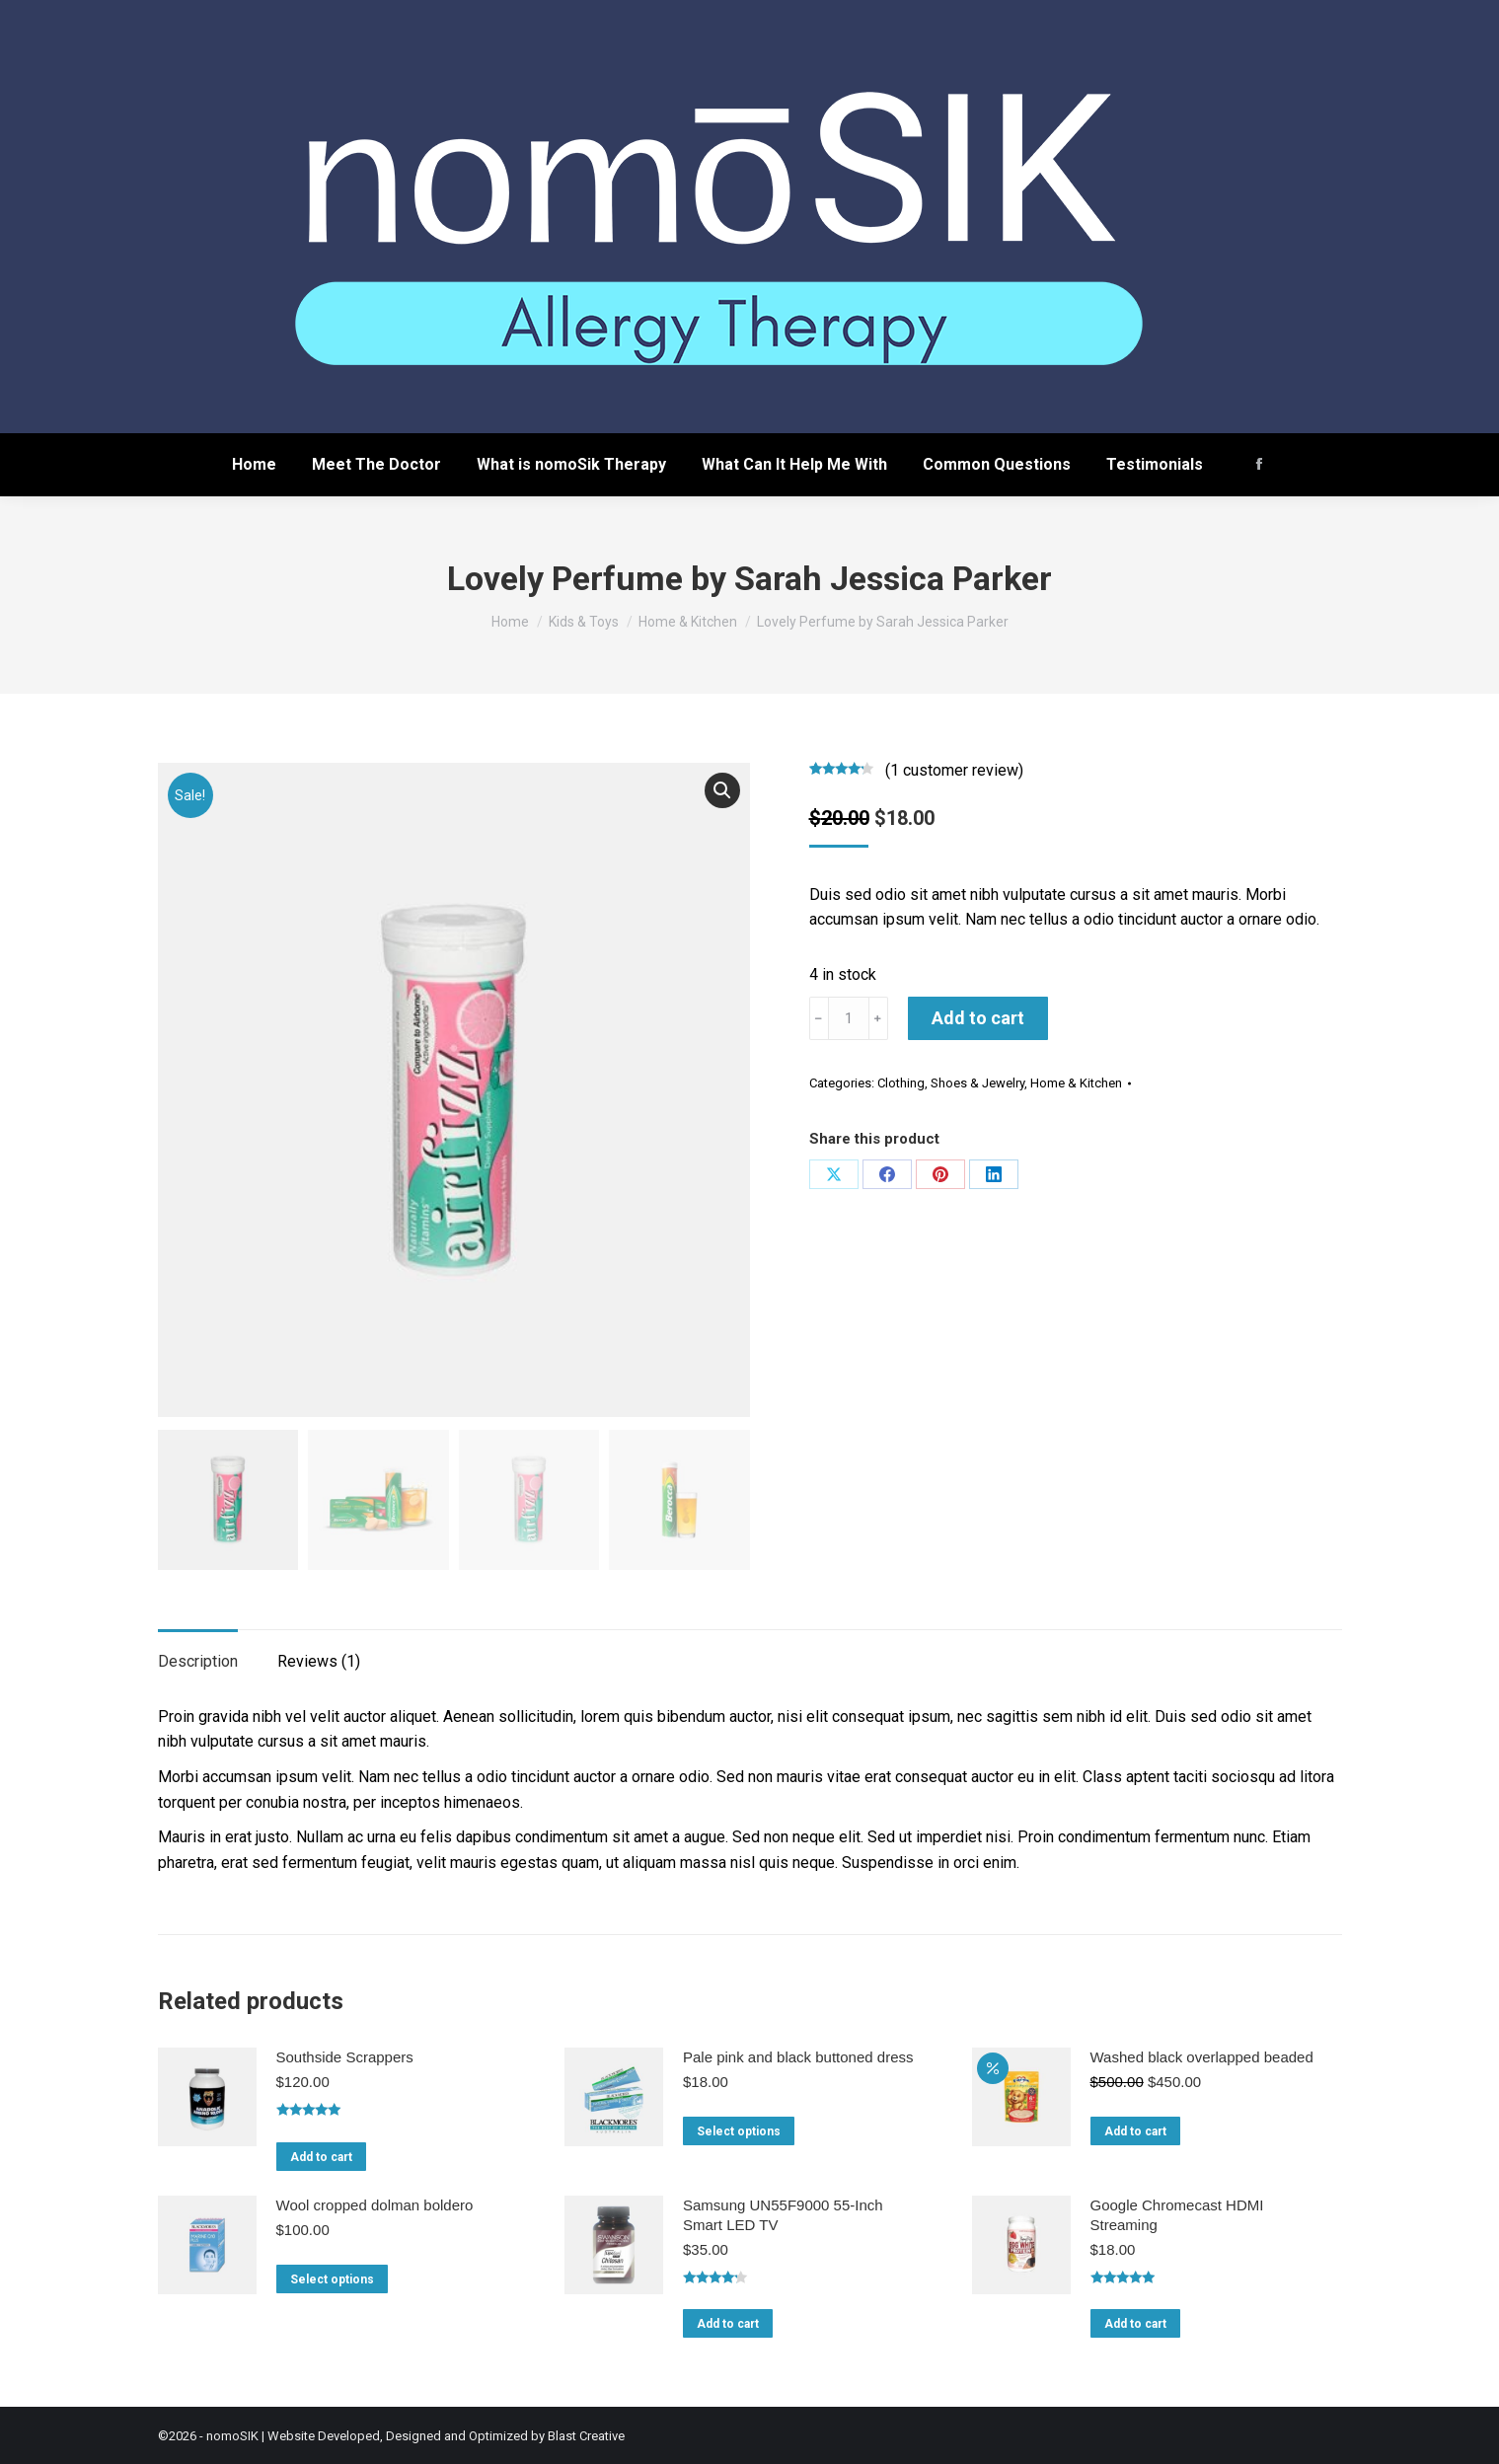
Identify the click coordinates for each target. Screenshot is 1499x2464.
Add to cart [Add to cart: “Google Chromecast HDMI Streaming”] (1135, 2322)
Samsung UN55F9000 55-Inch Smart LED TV (783, 2212)
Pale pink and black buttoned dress (798, 2055)
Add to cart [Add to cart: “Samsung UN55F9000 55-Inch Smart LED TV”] (728, 2322)
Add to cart (978, 1018)
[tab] (198, 1650)
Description (198, 1659)
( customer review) (954, 770)
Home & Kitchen (1076, 1083)
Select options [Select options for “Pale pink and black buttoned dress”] (739, 2129)
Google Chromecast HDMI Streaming (1177, 2212)
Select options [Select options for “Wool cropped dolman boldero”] (332, 2276)
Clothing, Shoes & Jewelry (950, 1083)
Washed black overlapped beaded (1201, 2055)
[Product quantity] (848, 1018)
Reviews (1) (318, 1659)
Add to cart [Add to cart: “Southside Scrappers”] (321, 2154)
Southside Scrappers (344, 2055)
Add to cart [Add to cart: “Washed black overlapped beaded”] (1135, 2129)
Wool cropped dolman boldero (375, 2202)
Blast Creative (586, 2433)
